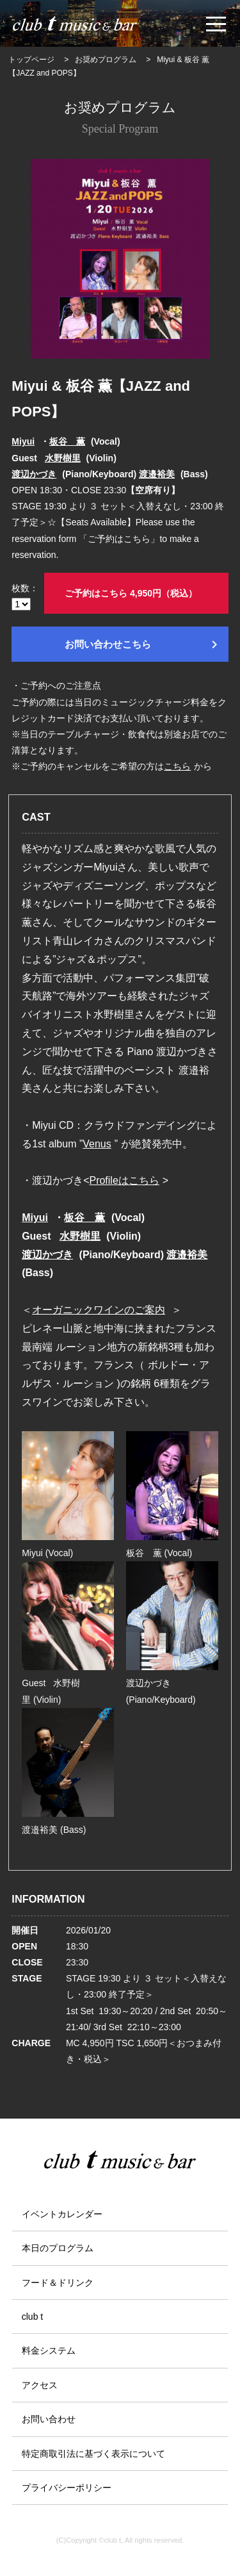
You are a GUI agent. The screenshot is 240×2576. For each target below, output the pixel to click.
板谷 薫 (67, 441)
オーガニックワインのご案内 (98, 1309)
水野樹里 (63, 458)
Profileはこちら (124, 1180)
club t (32, 2316)
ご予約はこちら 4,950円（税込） (131, 593)
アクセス (40, 2385)
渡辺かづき (34, 474)
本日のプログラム (57, 2248)
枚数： (25, 597)
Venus (97, 1143)
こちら (177, 766)
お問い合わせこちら (143, 644)
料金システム (49, 2350)
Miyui (23, 441)
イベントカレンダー (62, 2214)
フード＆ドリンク (57, 2282)
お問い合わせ (49, 2419)
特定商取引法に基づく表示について (93, 2454)
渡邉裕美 (157, 474)
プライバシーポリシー (66, 2487)
